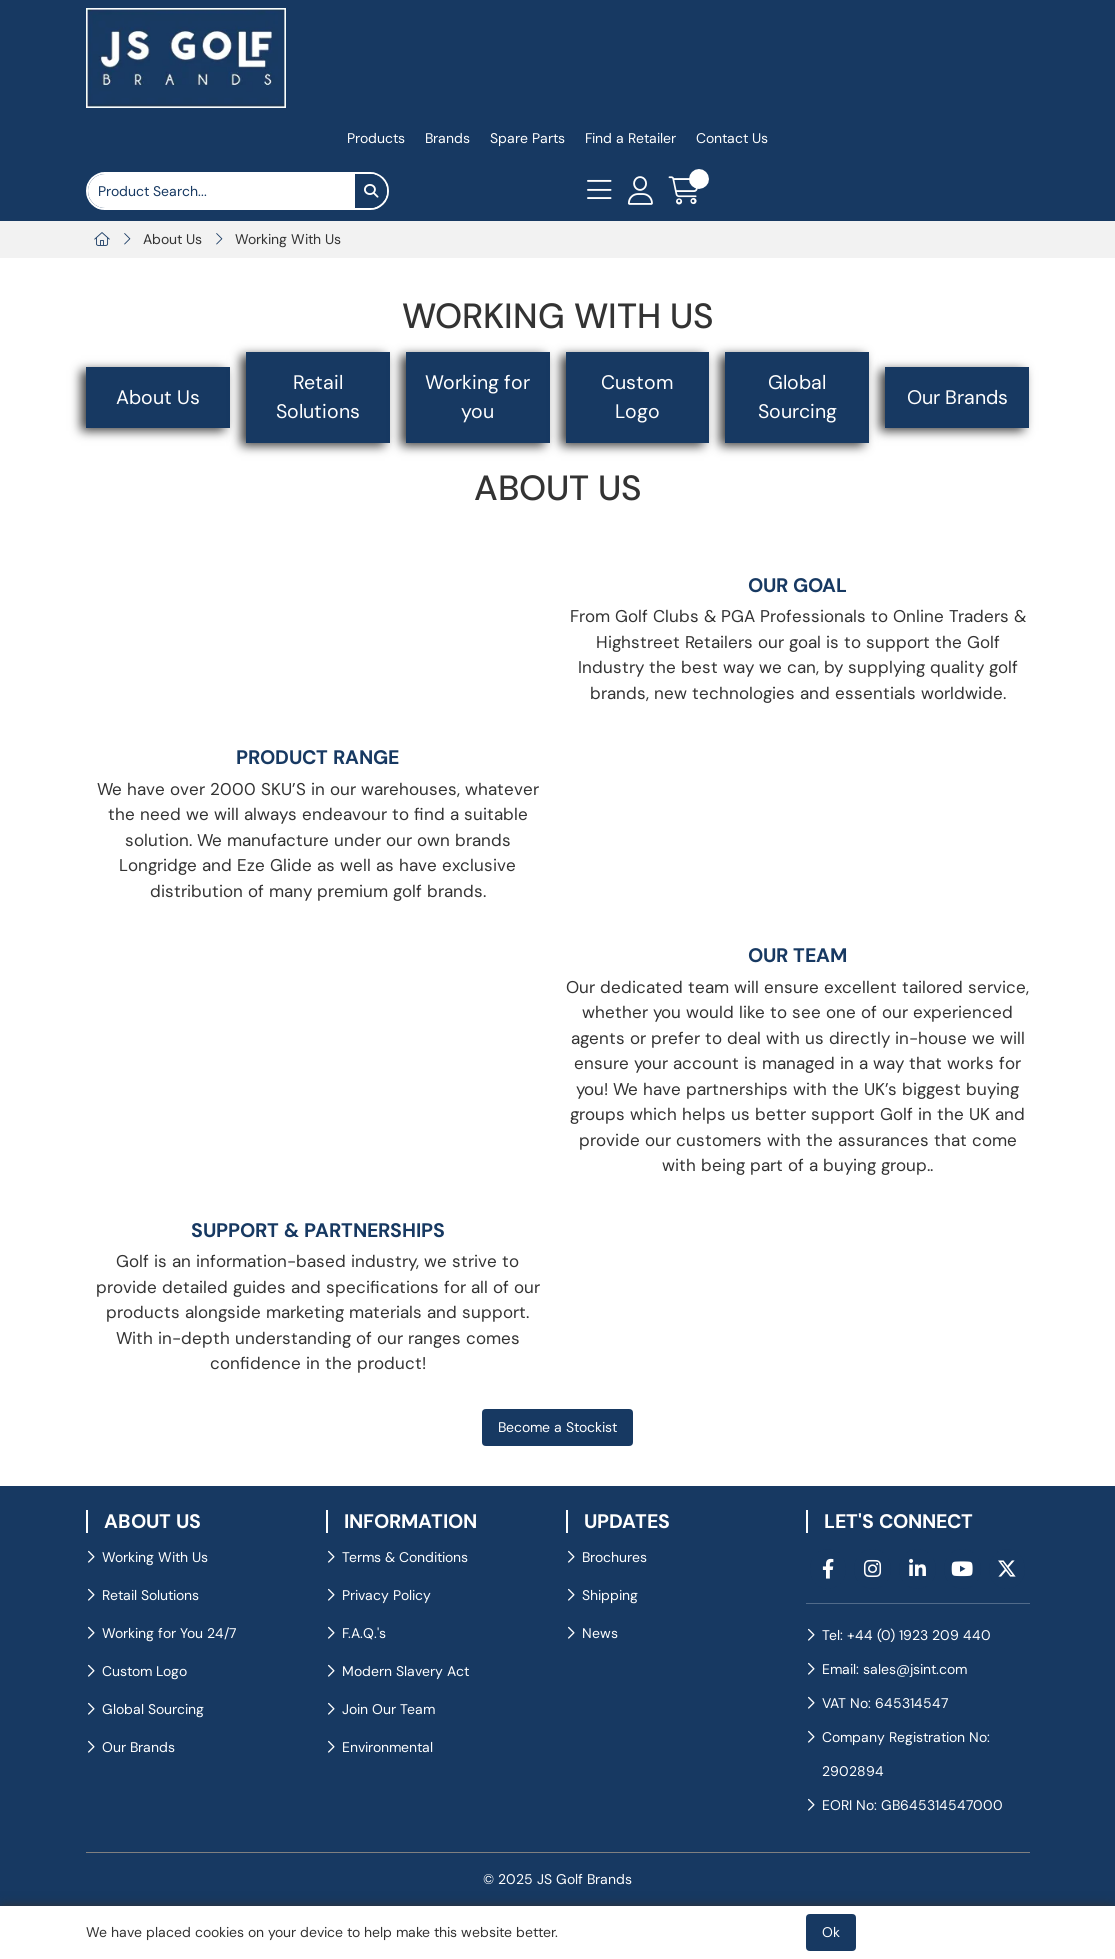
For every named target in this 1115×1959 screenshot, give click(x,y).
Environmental (387, 1747)
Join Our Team (388, 1709)
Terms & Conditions (405, 1557)
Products (376, 138)
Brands (447, 138)
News (600, 1633)
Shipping (610, 1595)
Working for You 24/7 (169, 1633)
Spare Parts (527, 138)
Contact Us (732, 138)
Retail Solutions (318, 397)
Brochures (614, 1557)
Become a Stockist (557, 1427)
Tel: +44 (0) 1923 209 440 (906, 1635)
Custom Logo (637, 397)
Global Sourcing (797, 397)
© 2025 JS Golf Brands (557, 1879)
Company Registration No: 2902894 (906, 1754)
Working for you (477, 397)
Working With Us (288, 239)
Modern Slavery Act (405, 1671)
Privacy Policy (386, 1595)
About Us (172, 239)
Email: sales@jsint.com (894, 1669)
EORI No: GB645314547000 (912, 1805)
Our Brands (957, 397)
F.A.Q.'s (364, 1633)
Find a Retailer (630, 138)
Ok (831, 1932)
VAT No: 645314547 (885, 1703)
